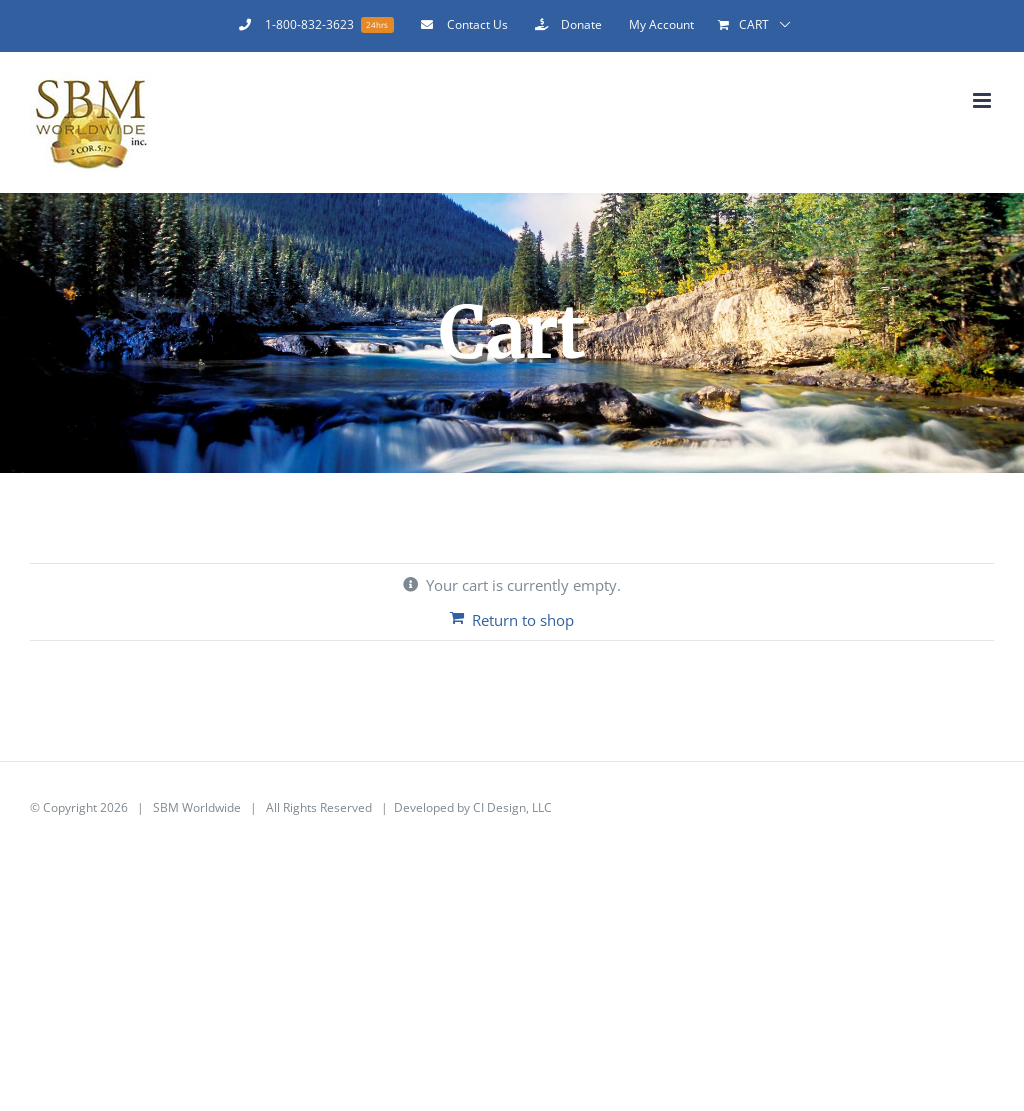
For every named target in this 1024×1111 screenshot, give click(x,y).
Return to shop (523, 620)
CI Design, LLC (512, 807)
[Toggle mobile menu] (983, 100)
